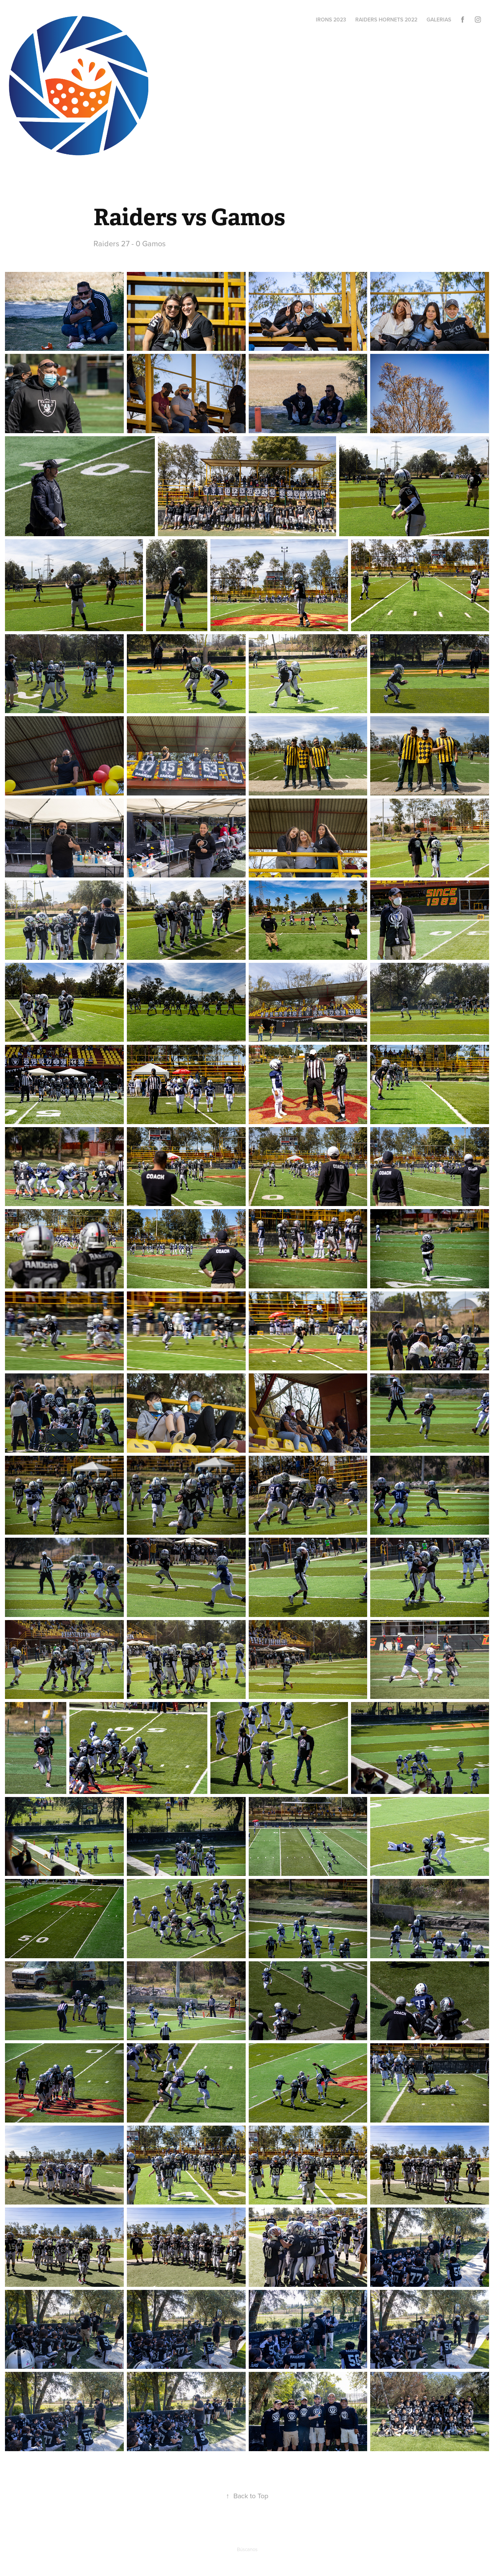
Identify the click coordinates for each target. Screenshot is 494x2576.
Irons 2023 (331, 19)
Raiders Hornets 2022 (386, 19)
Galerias (439, 19)
